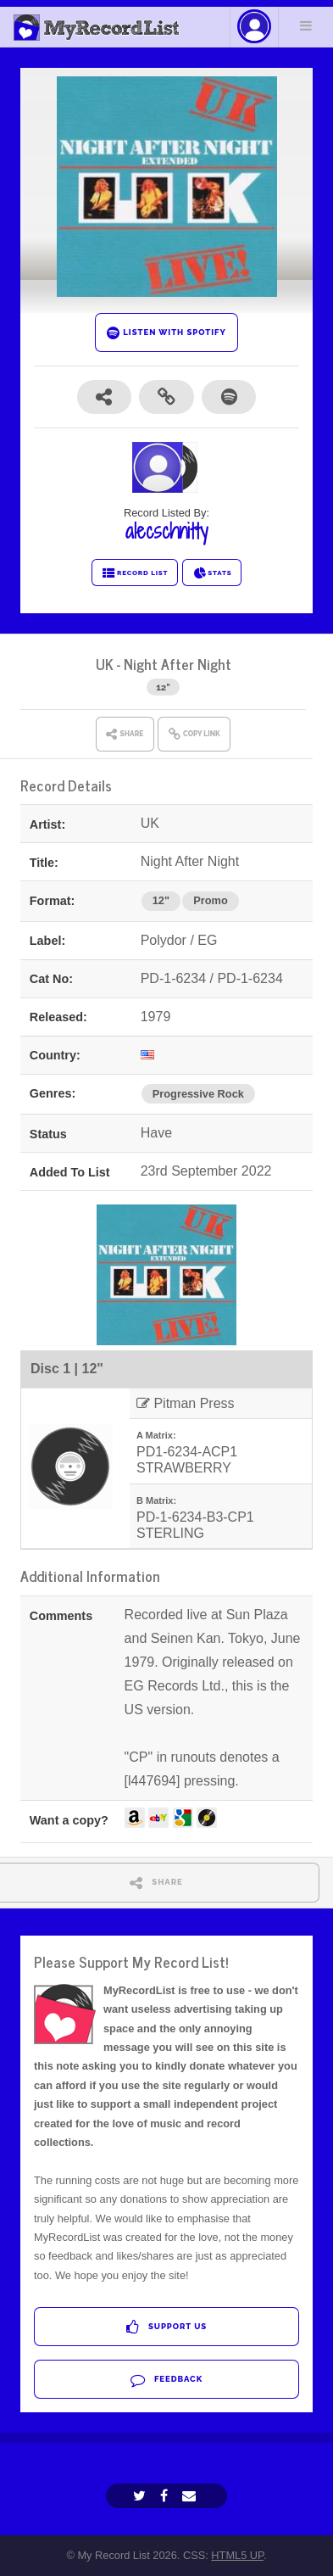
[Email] (191, 2496)
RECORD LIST (135, 573)
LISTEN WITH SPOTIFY (166, 333)
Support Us (166, 2327)
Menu (306, 25)
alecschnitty (166, 531)
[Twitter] (141, 2496)
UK (105, 663)
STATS (212, 573)
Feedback (166, 2379)
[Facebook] (166, 2496)
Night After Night (177, 663)
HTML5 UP (237, 2555)
